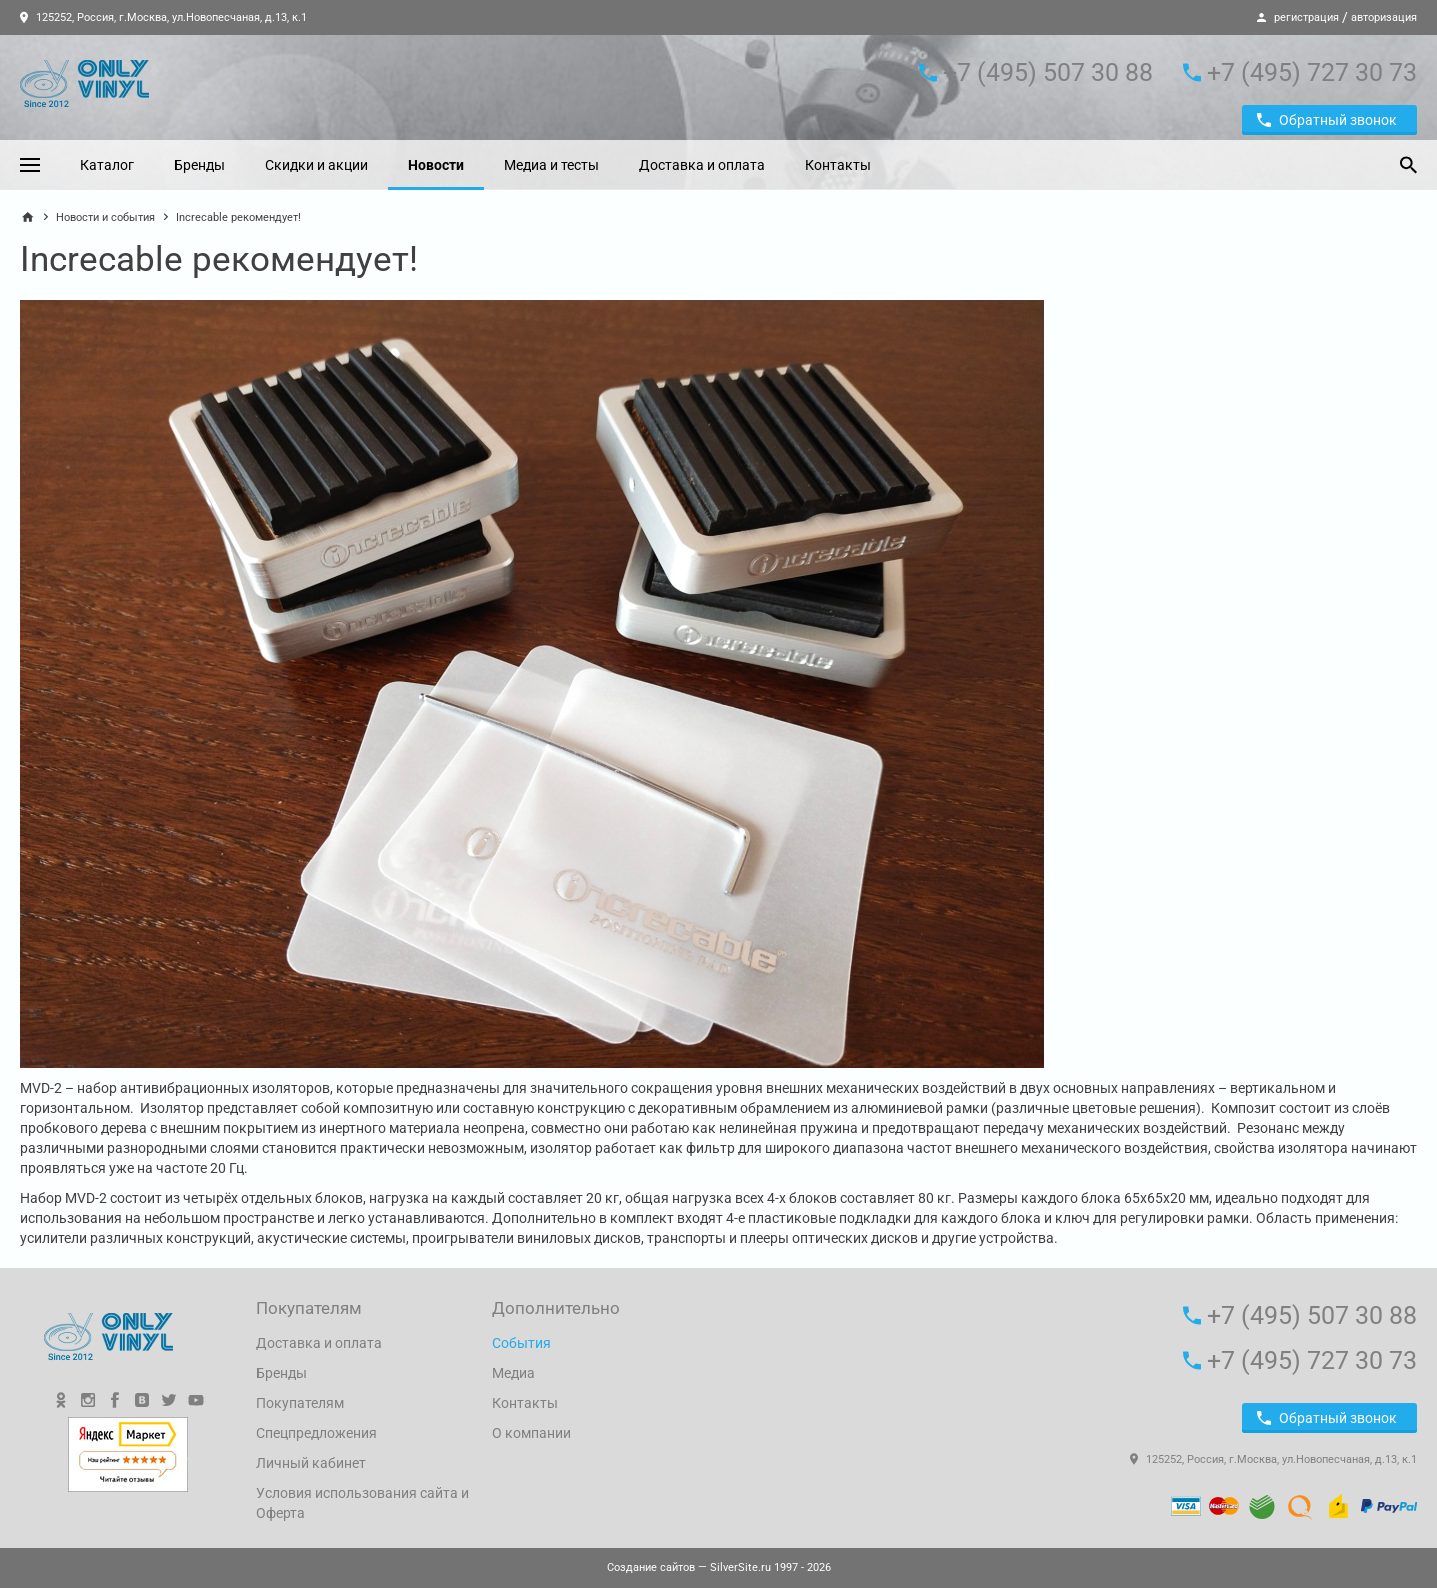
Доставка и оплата (702, 165)
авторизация (1384, 17)
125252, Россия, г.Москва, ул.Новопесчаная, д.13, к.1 (163, 17)
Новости (436, 165)
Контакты (838, 165)
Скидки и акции (316, 165)
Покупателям (300, 1403)
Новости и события (105, 217)
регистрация (1306, 17)
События (521, 1343)
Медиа (513, 1373)
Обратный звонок (1327, 120)
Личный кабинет (311, 1463)
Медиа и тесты (551, 165)
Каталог (107, 165)
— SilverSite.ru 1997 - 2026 (719, 1567)
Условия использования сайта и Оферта (362, 1503)
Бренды (199, 165)
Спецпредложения (316, 1433)
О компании (531, 1433)
